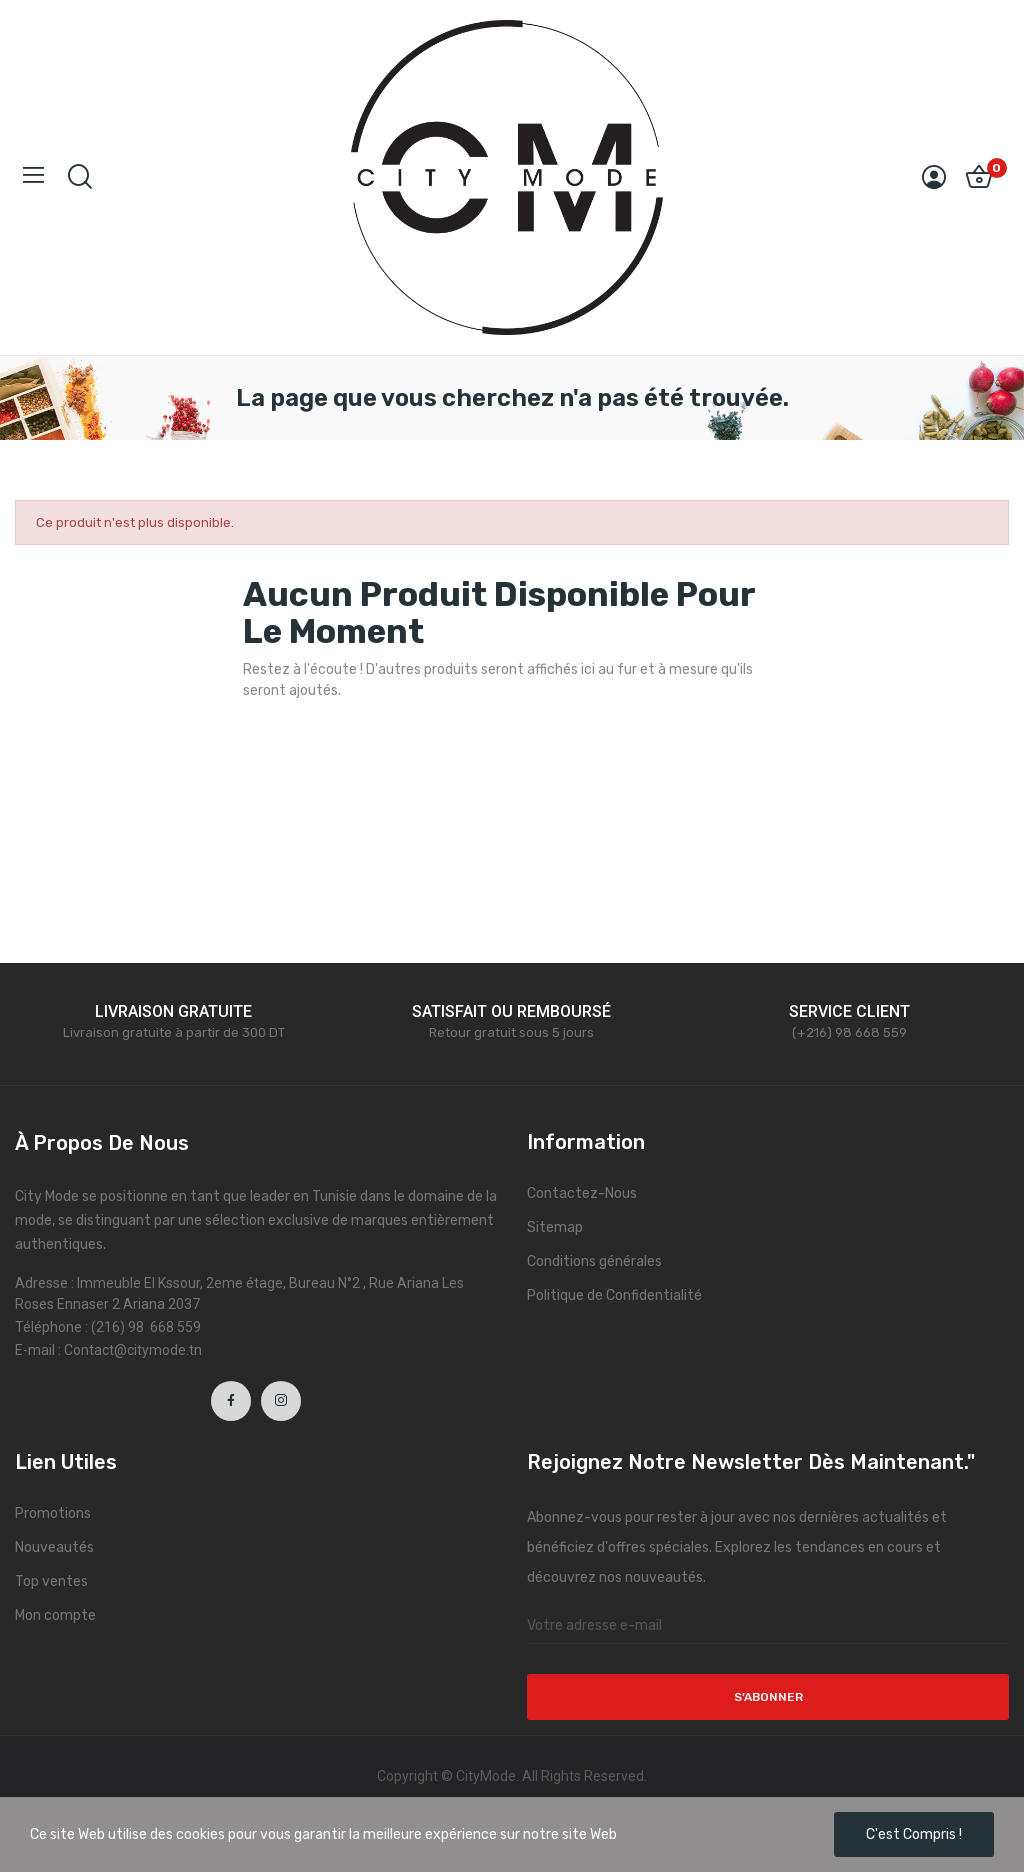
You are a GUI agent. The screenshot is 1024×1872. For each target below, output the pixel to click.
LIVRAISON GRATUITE (173, 1011)
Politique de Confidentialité (614, 1295)
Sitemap (555, 1227)
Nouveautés (54, 1547)
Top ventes (51, 1581)
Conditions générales (594, 1261)
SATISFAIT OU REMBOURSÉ (511, 1011)
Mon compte (55, 1615)
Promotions (53, 1513)
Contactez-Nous (582, 1193)
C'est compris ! (914, 1834)
